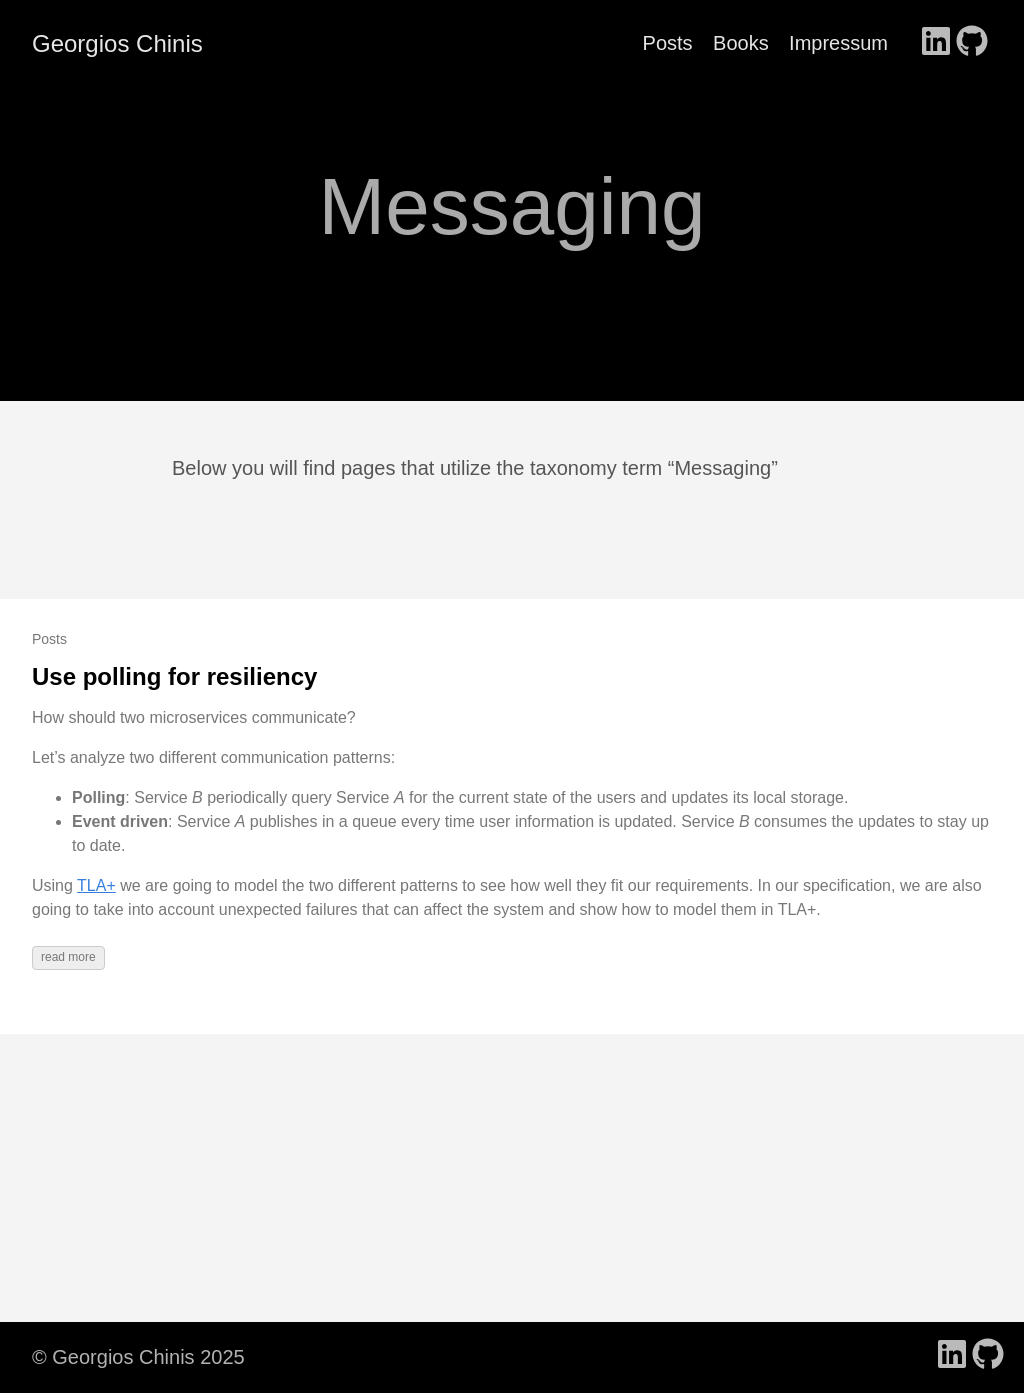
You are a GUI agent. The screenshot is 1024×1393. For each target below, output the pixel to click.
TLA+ (96, 885)
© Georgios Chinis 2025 (138, 1357)
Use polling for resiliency (174, 676)
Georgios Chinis (117, 43)
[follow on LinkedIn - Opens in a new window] (936, 43)
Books (741, 43)
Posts (668, 43)
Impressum (838, 43)
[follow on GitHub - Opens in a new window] (972, 43)
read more (68, 957)
